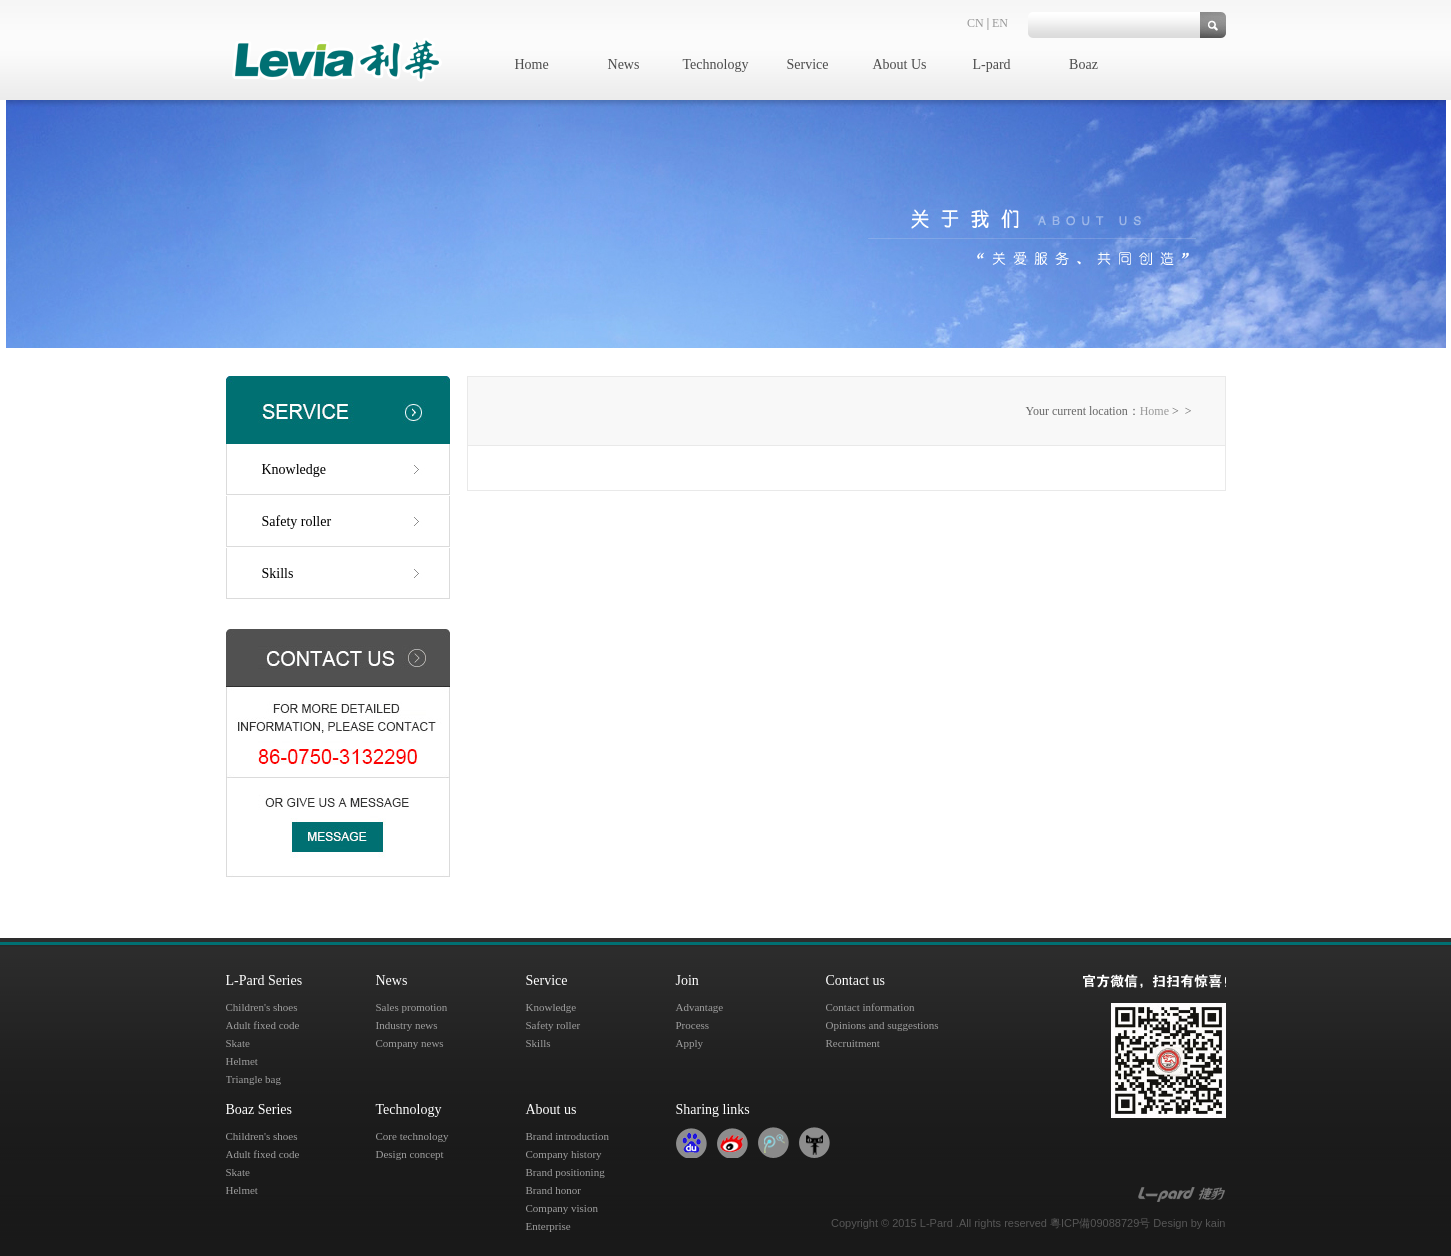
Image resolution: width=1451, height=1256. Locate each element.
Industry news (407, 1025)
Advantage (700, 1007)
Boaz (1083, 64)
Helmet (242, 1061)
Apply (690, 1043)
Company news (410, 1043)
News (624, 64)
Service (808, 64)
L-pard (991, 64)
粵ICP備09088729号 (1100, 1223)
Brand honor (553, 1190)
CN (975, 23)
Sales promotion (412, 1007)
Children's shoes (262, 1007)
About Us (899, 64)
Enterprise (548, 1226)
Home (531, 64)
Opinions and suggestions (882, 1025)
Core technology (412, 1136)
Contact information (870, 1007)
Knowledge (294, 469)
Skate (238, 1043)
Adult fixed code (263, 1025)
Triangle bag (254, 1079)
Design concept (410, 1154)
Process (693, 1025)
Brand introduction (567, 1136)
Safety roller (297, 521)
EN (1000, 23)
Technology (716, 64)
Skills (278, 573)
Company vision (562, 1208)
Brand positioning (565, 1172)
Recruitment (853, 1043)
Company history (564, 1154)
